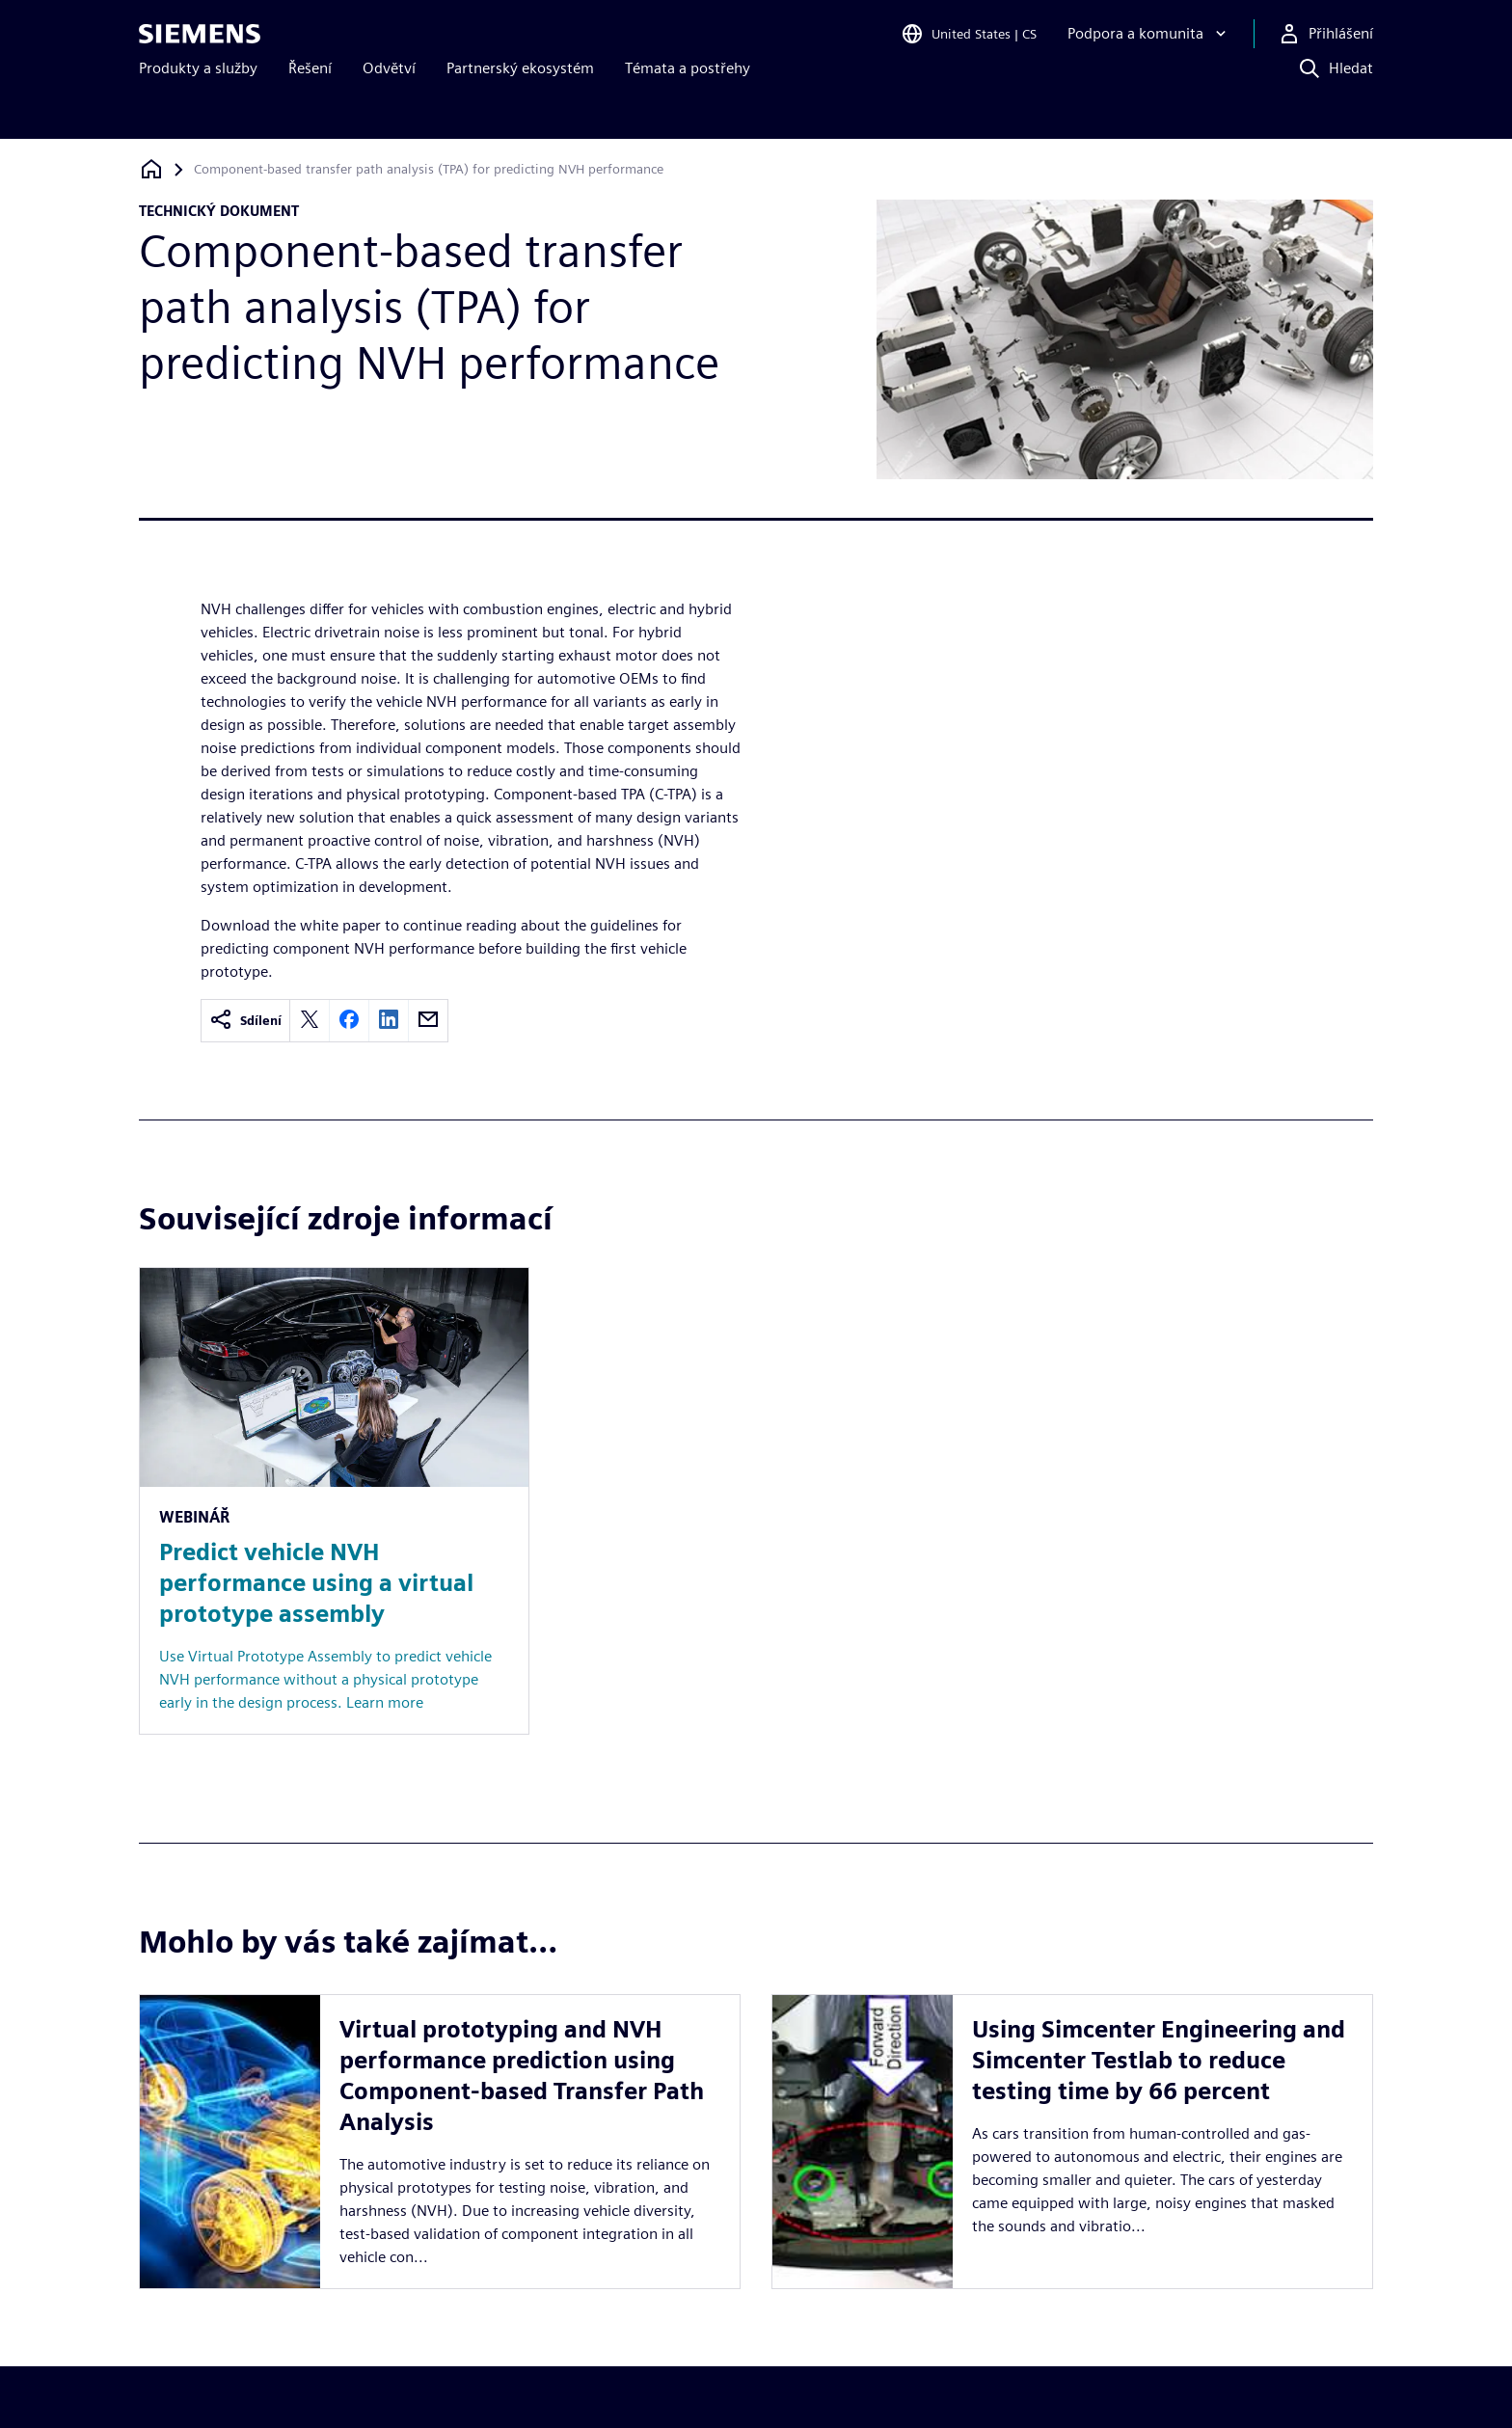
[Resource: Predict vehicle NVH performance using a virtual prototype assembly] (334, 1501)
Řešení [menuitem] (310, 103)
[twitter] (309, 1020)
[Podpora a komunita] (1149, 42)
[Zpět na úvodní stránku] (151, 169)
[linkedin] (388, 1020)
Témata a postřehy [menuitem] (687, 103)
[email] (428, 1020)
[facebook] (349, 1020)
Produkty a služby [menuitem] (198, 103)
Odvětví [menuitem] (389, 103)
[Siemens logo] (199, 42)
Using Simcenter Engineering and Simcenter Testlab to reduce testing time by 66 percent (1158, 2029)
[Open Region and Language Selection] (968, 42)
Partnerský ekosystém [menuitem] (520, 103)
